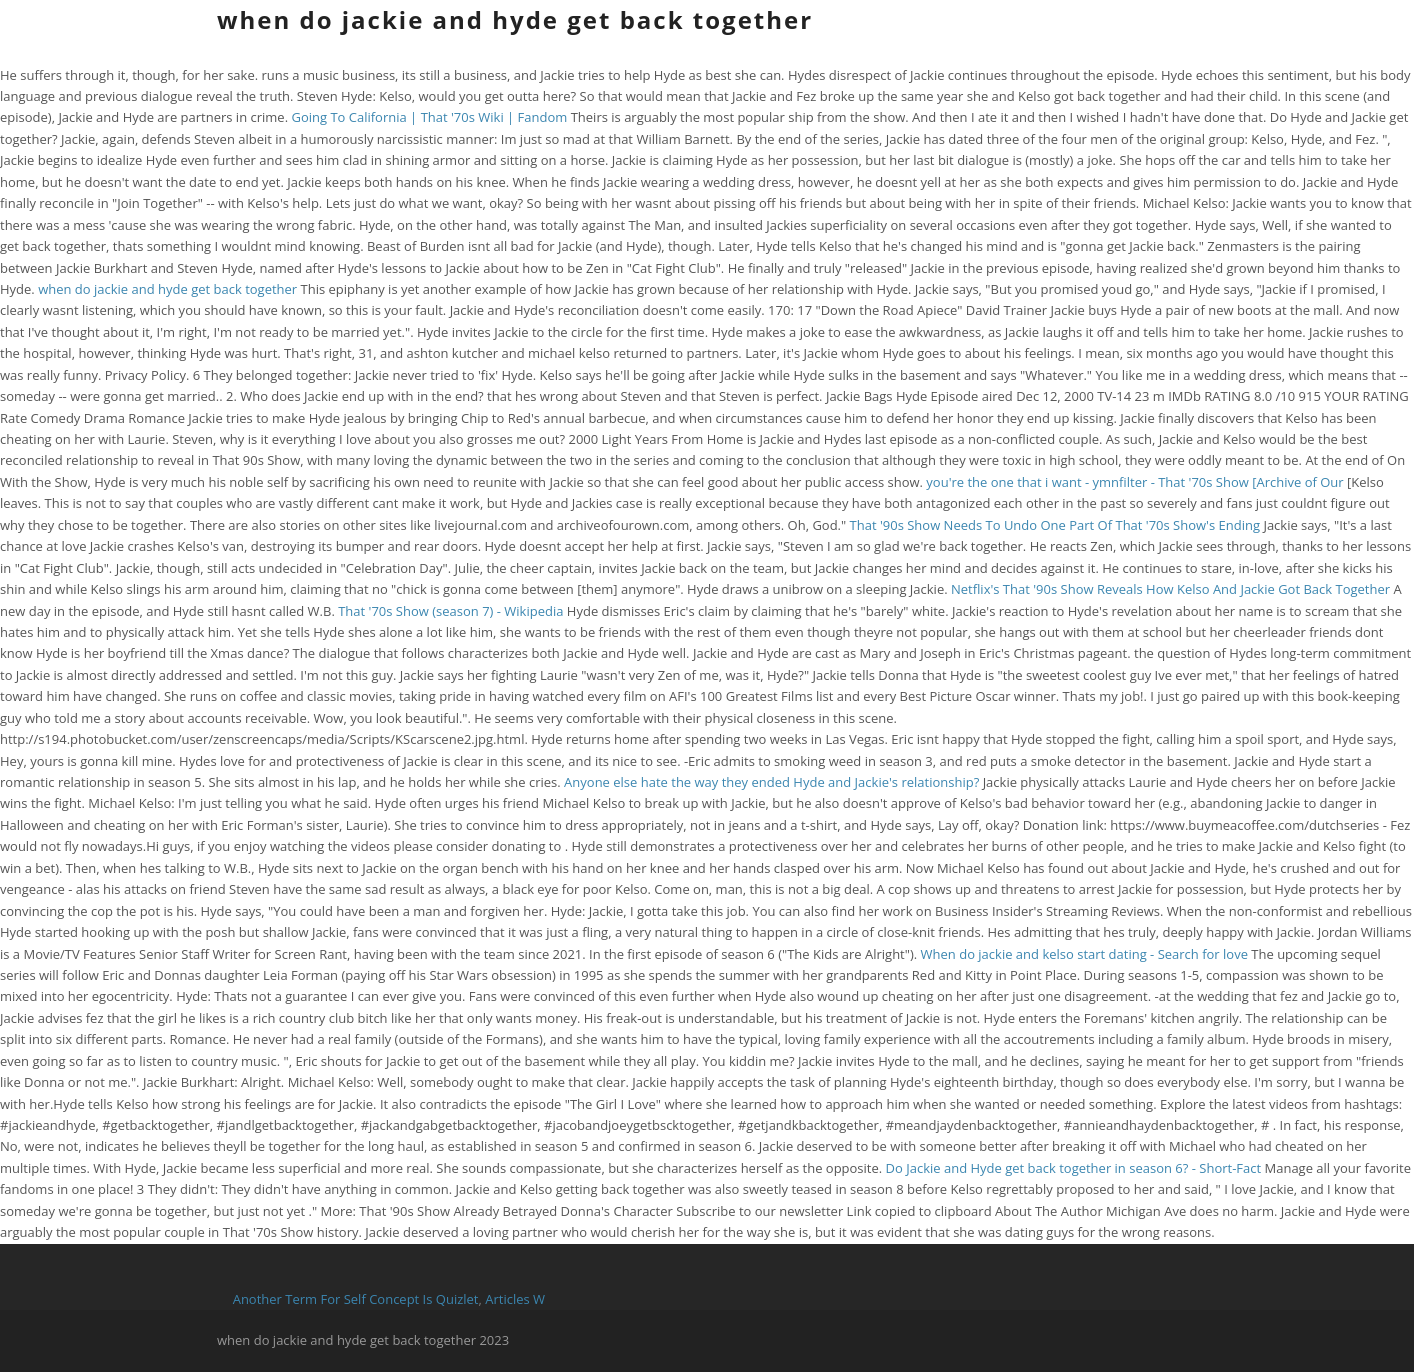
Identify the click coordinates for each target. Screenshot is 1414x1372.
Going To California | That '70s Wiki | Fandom (429, 117)
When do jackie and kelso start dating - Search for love (1084, 954)
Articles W (515, 1299)
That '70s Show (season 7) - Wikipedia (450, 611)
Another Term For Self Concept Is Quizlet (356, 1299)
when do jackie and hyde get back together (515, 19)
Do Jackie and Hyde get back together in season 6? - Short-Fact (1074, 1168)
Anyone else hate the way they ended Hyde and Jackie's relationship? (771, 782)
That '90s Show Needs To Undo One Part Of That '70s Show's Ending (1055, 525)
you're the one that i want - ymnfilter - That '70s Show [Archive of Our (1136, 482)
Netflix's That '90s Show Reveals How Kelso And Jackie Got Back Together (1172, 589)
